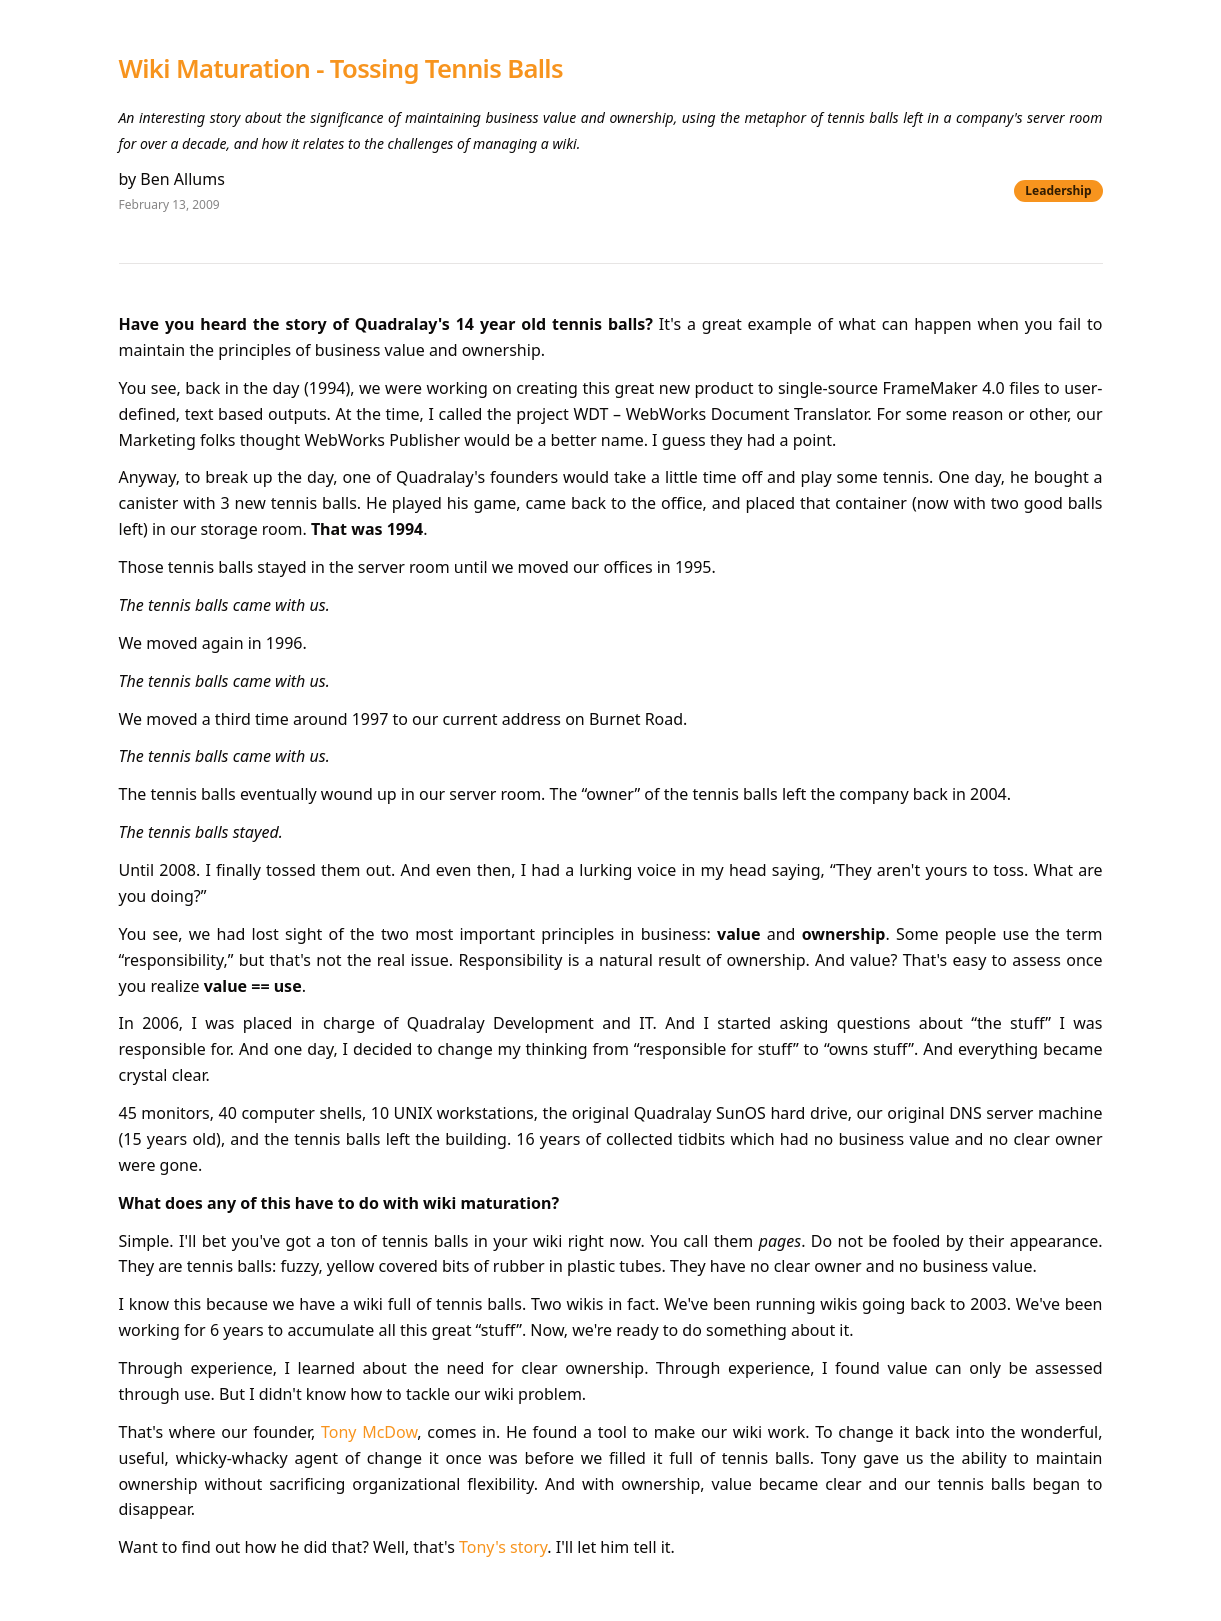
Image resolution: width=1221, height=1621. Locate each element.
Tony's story (503, 1547)
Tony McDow (369, 1432)
